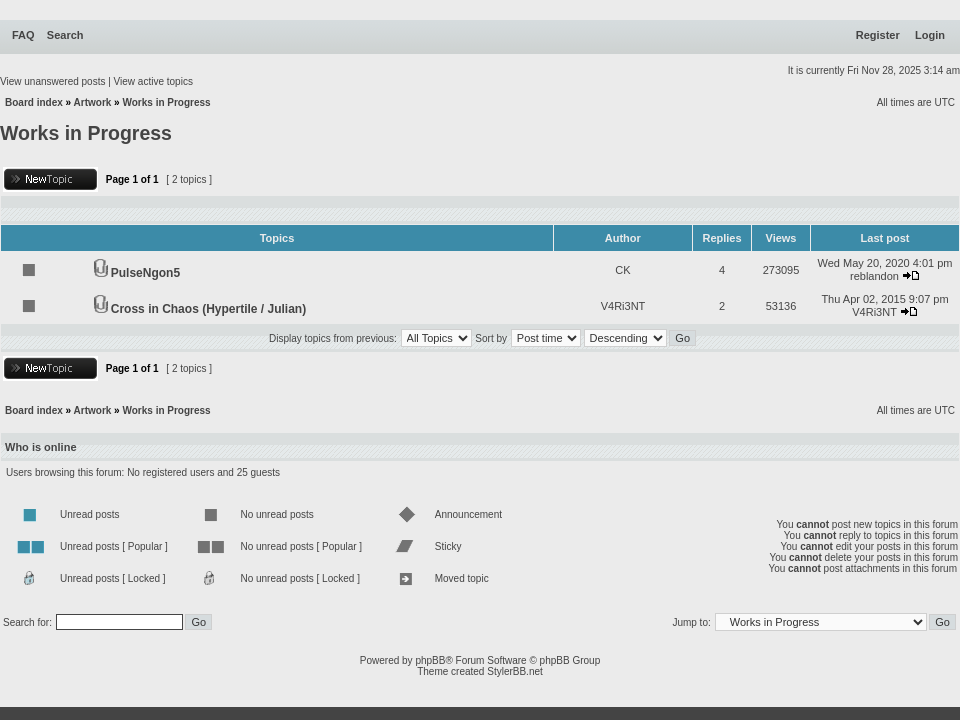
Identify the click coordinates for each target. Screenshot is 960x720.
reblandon (874, 276)
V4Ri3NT (623, 306)
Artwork (93, 102)
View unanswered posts (52, 81)
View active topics (153, 81)
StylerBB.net (515, 671)
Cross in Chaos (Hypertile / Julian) (208, 309)
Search (65, 35)
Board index (34, 102)
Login (930, 35)
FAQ (23, 35)
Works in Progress (166, 102)
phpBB (430, 660)
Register (878, 35)
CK (622, 270)
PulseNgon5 (145, 273)
